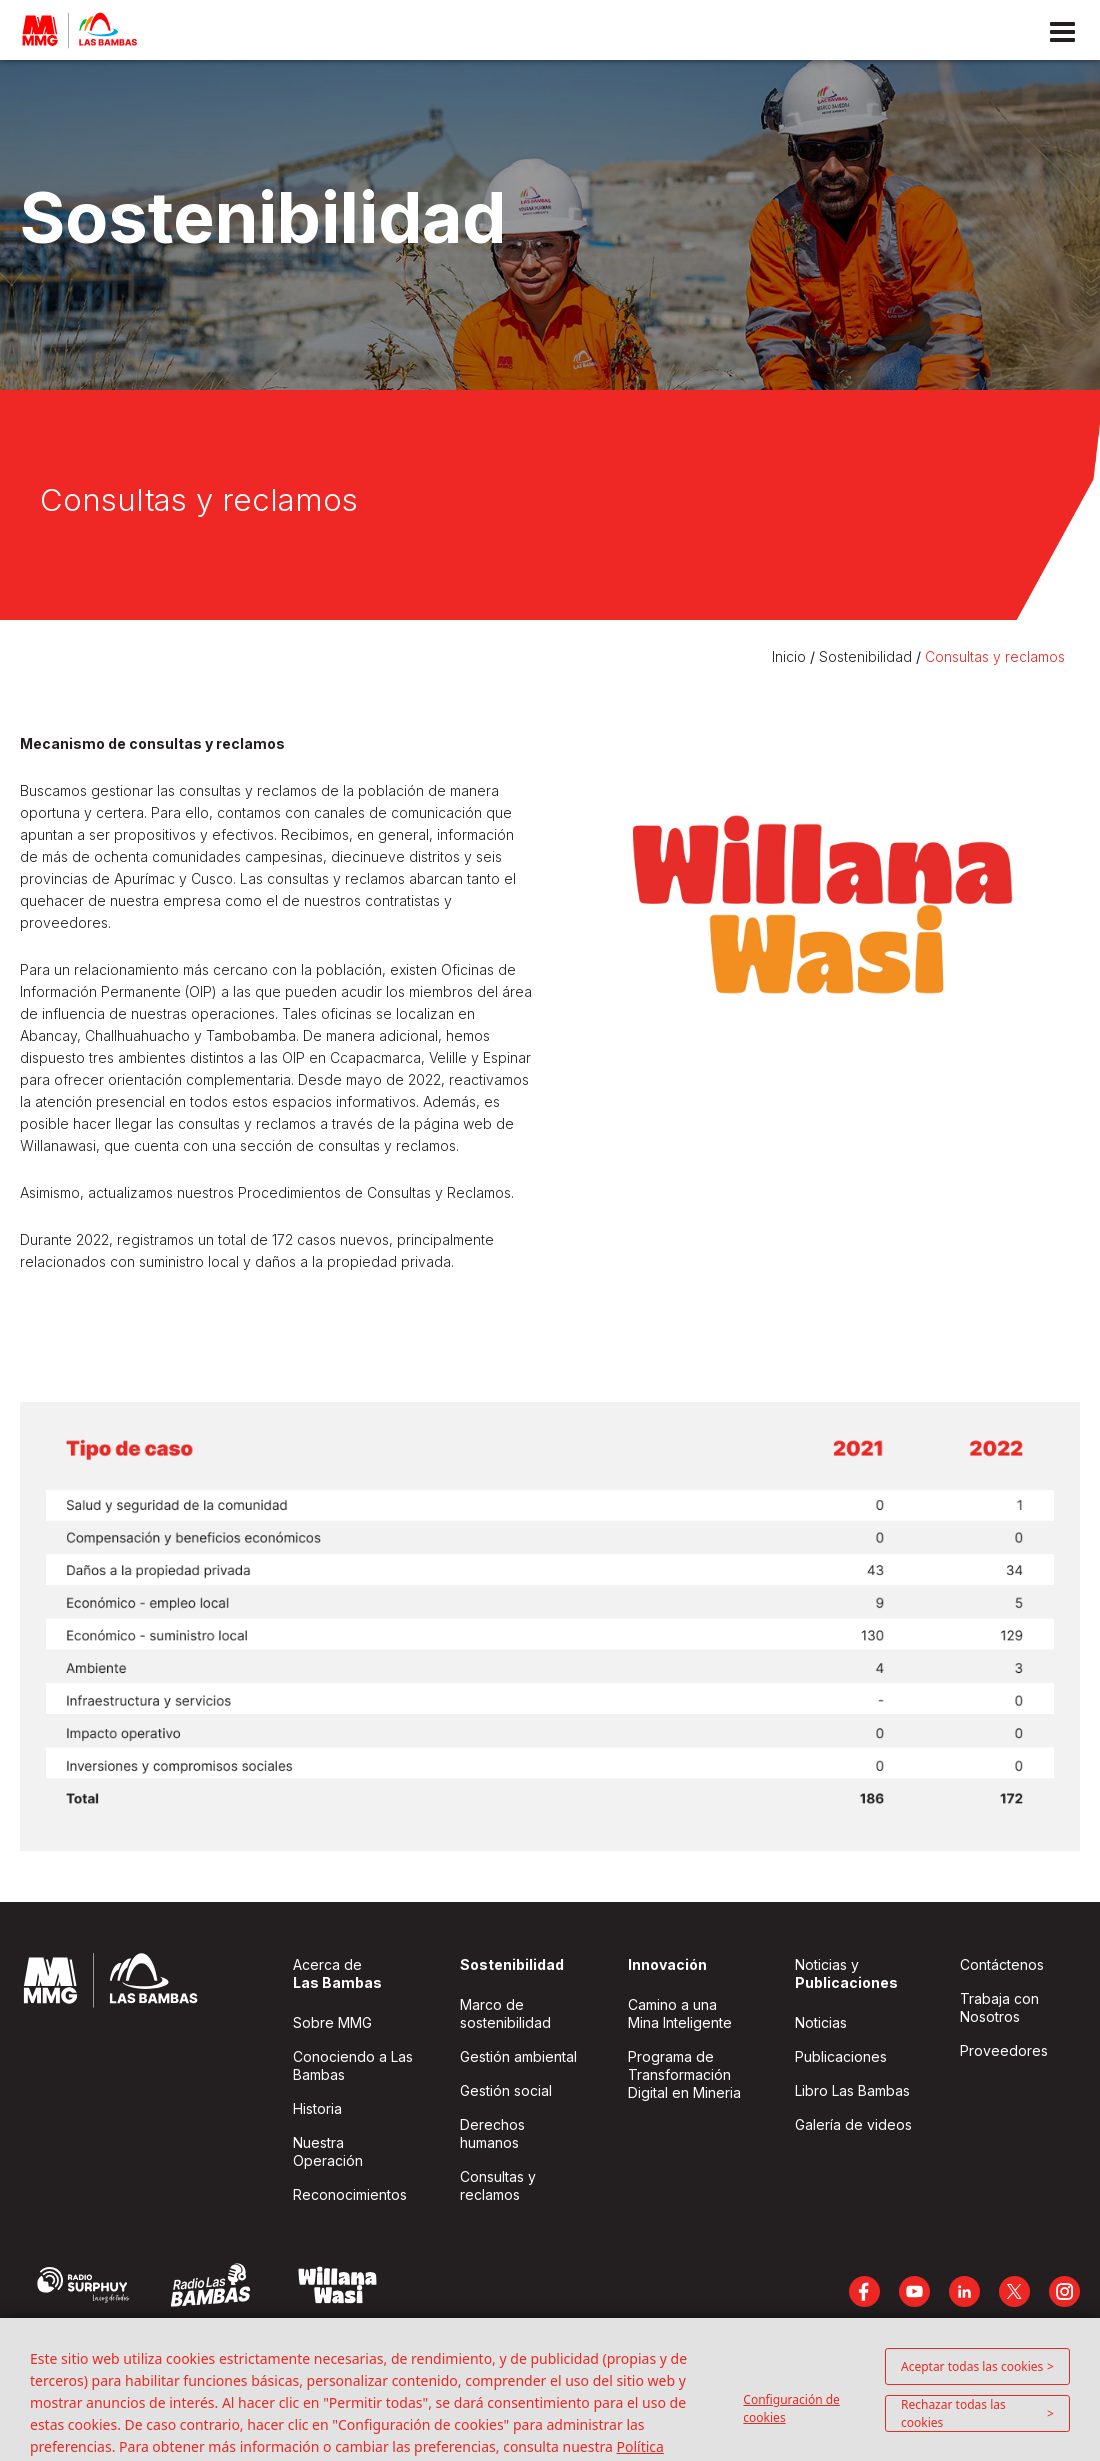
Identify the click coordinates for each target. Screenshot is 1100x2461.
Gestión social (506, 2090)
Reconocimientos (350, 2194)
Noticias (821, 2022)
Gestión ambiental (518, 2056)
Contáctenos (1002, 1964)
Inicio (791, 656)
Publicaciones (841, 2056)
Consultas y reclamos (995, 656)
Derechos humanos (492, 2133)
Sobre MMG (332, 2022)
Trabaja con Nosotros (999, 2007)
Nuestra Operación (328, 2151)
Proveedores (1004, 2050)
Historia (317, 2108)
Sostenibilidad (865, 656)
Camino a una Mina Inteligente (680, 2013)
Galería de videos (853, 2124)
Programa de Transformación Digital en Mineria (684, 2074)
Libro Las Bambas (852, 2090)
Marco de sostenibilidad (505, 2013)
